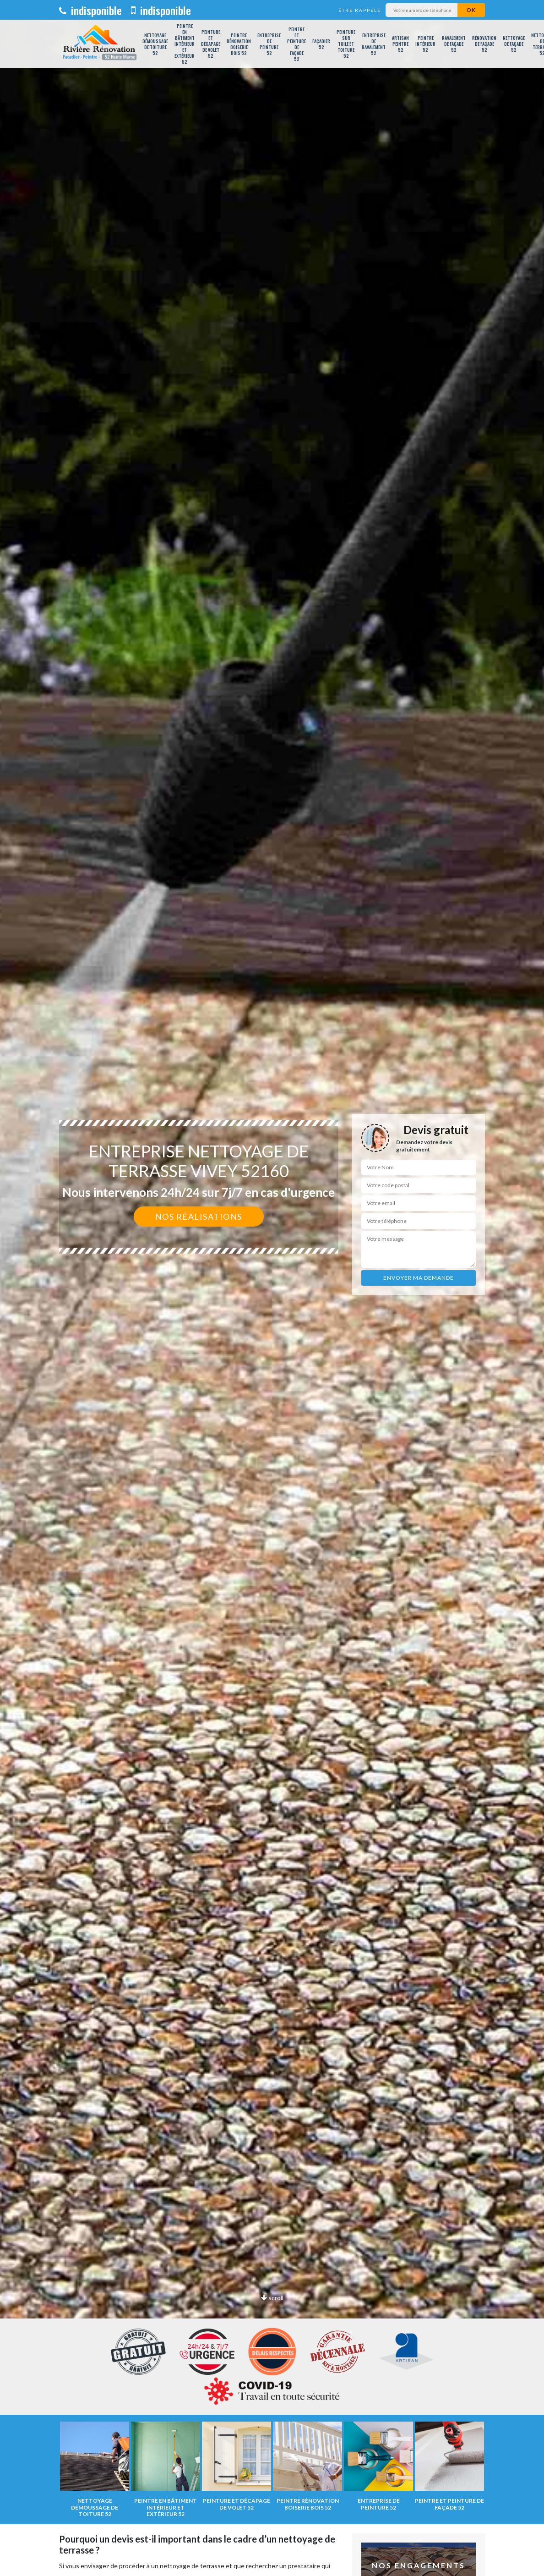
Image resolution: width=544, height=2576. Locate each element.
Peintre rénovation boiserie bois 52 (239, 44)
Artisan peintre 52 (400, 43)
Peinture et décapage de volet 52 (210, 43)
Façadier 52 (321, 44)
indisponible (90, 10)
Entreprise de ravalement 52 (374, 44)
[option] (272, 1288)
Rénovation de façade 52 (484, 43)
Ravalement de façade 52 (454, 43)
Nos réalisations (198, 1216)
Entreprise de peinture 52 (269, 44)
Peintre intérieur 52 (425, 43)
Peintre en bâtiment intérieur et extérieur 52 (184, 44)
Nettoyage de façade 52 (514, 43)
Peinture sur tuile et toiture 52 (346, 43)
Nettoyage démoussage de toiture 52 (155, 44)
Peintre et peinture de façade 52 (296, 44)
